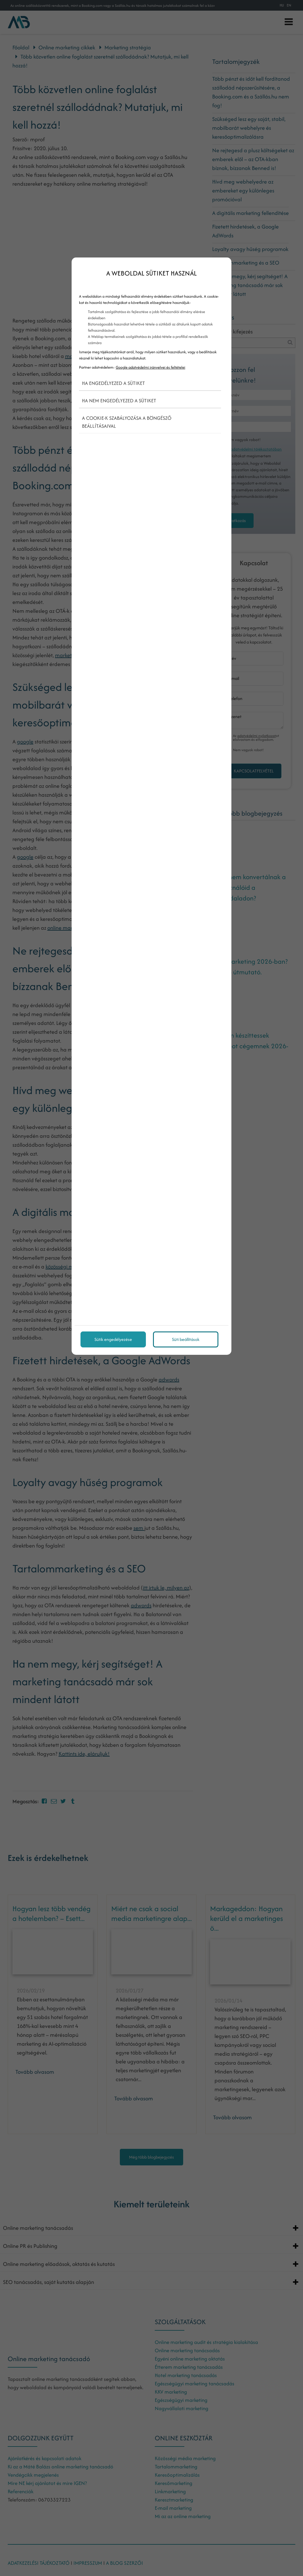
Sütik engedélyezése (113, 1339)
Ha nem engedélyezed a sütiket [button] (119, 400)
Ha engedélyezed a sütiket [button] (113, 383)
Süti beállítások (185, 1339)
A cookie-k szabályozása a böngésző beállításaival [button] (126, 422)
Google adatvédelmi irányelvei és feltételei (150, 367)
